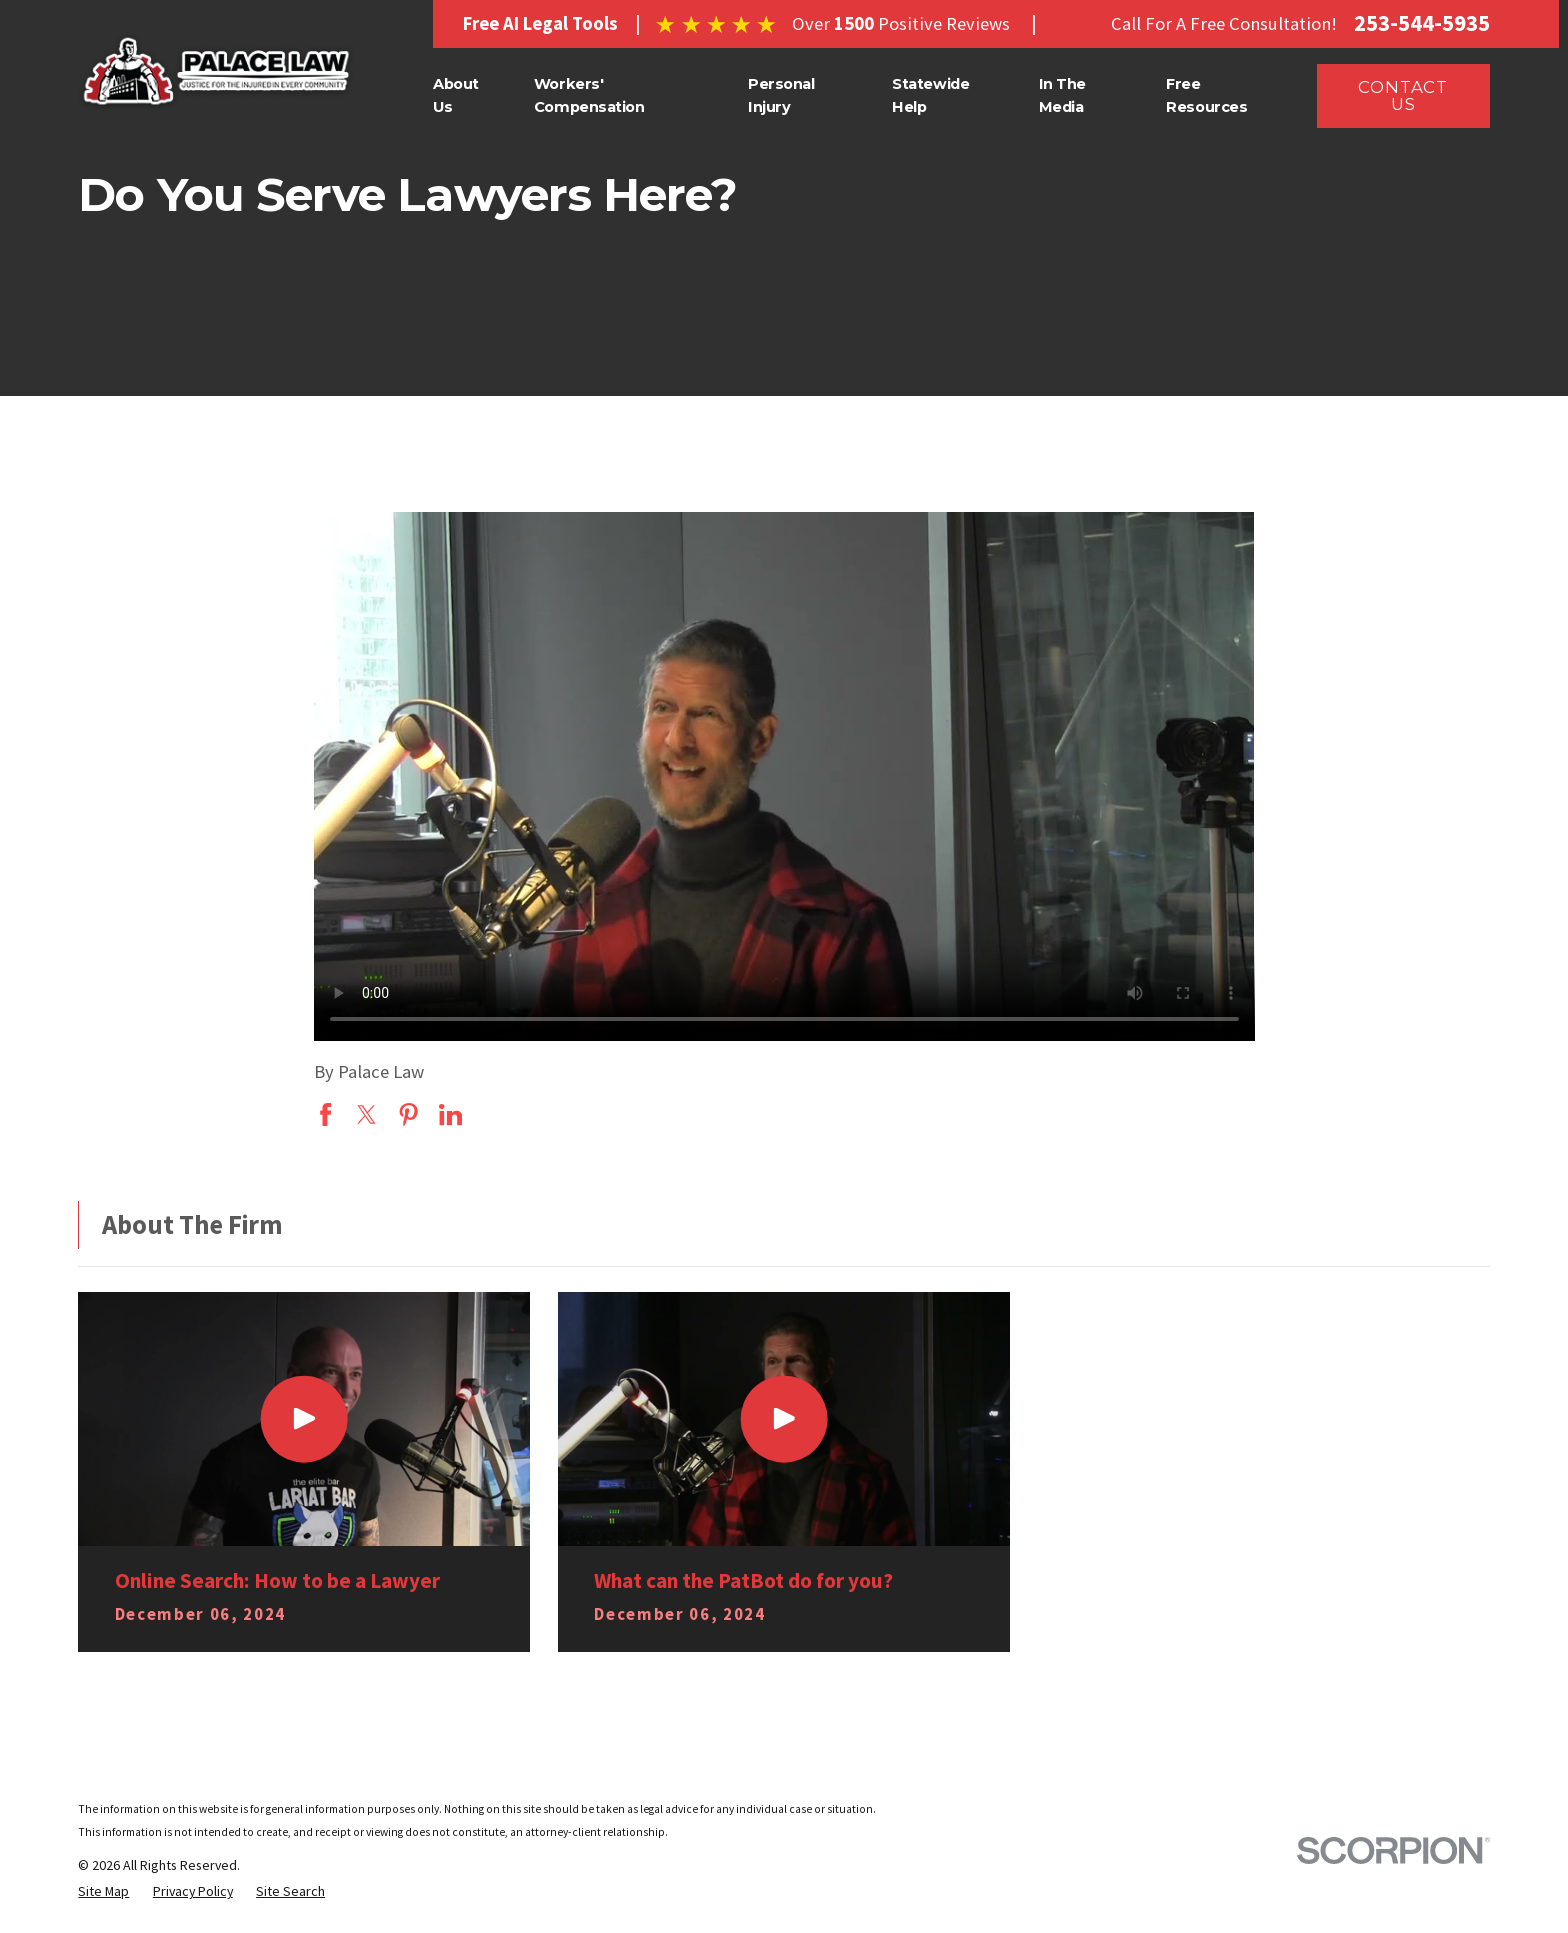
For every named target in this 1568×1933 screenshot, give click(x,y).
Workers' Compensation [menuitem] (589, 95)
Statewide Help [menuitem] (930, 95)
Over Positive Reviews (901, 23)
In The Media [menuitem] (1062, 95)
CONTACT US (1403, 95)
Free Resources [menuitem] (1206, 95)
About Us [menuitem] (456, 95)
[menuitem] (103, 1891)
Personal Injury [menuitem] (781, 95)
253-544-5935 (1422, 23)
